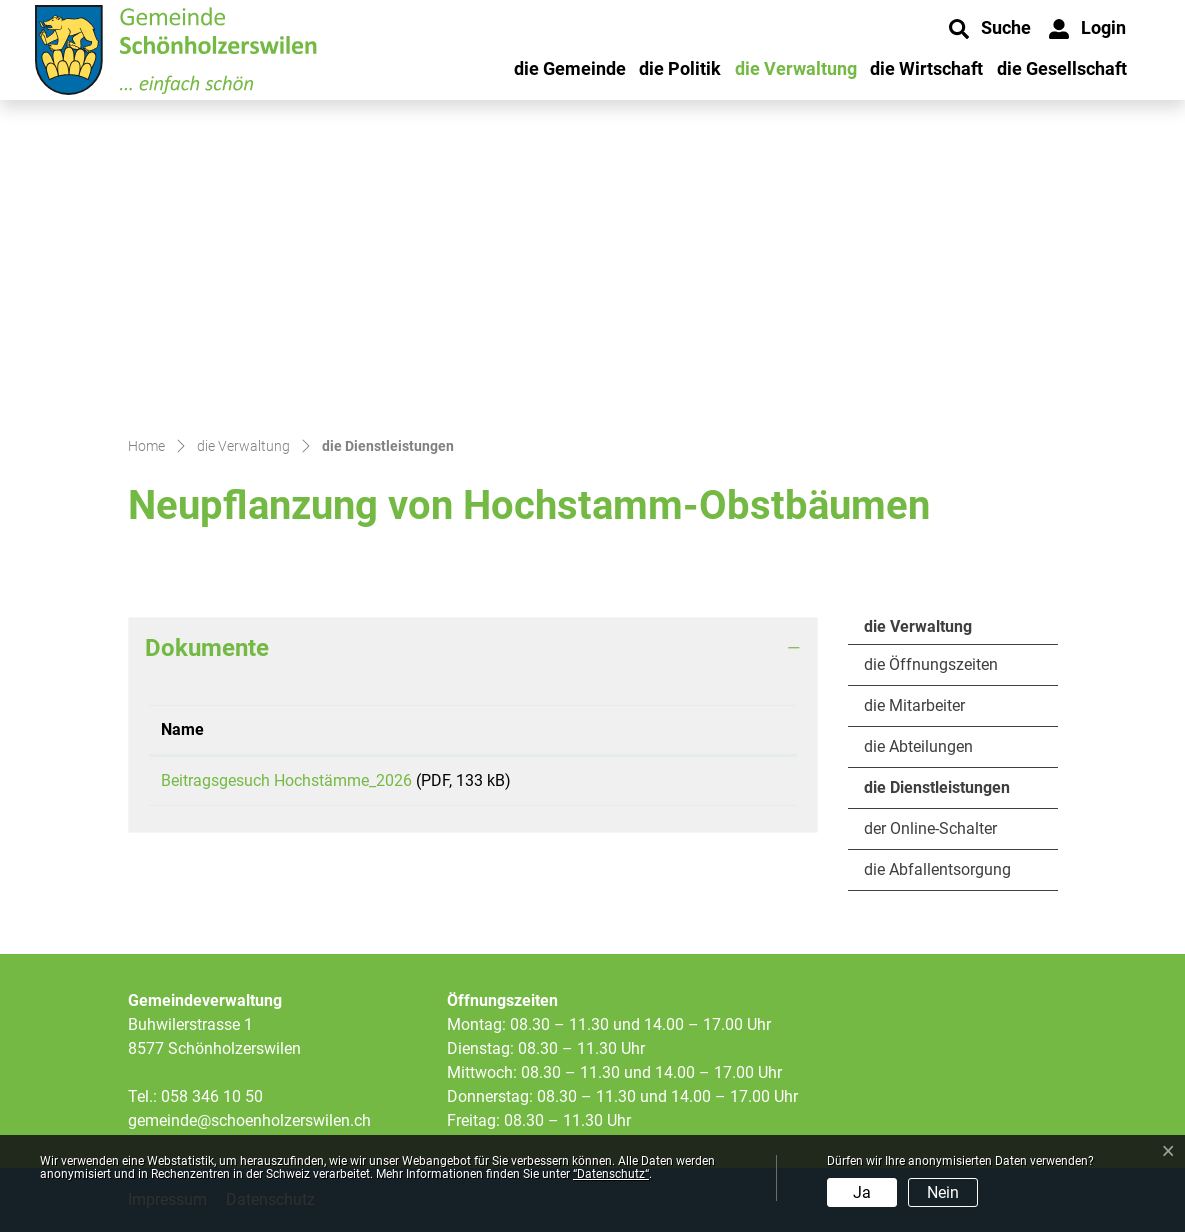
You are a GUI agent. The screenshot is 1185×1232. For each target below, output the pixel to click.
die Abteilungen (918, 746)
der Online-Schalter (930, 828)
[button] (990, 29)
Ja (862, 1192)
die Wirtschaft (926, 68)
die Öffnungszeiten (931, 664)
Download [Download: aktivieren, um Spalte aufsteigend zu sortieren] (701, 729)
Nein (943, 1192)
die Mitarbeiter (914, 705)
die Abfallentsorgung (937, 869)
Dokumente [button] (207, 648)
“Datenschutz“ (611, 1174)
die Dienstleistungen (936, 793)
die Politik (680, 68)
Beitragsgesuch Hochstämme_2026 (286, 780)
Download (725, 784)
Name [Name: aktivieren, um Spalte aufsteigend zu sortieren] (182, 729)
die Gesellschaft (1062, 68)
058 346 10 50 (212, 1096)
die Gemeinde (570, 68)
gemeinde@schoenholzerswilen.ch (249, 1120)
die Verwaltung (796, 68)
